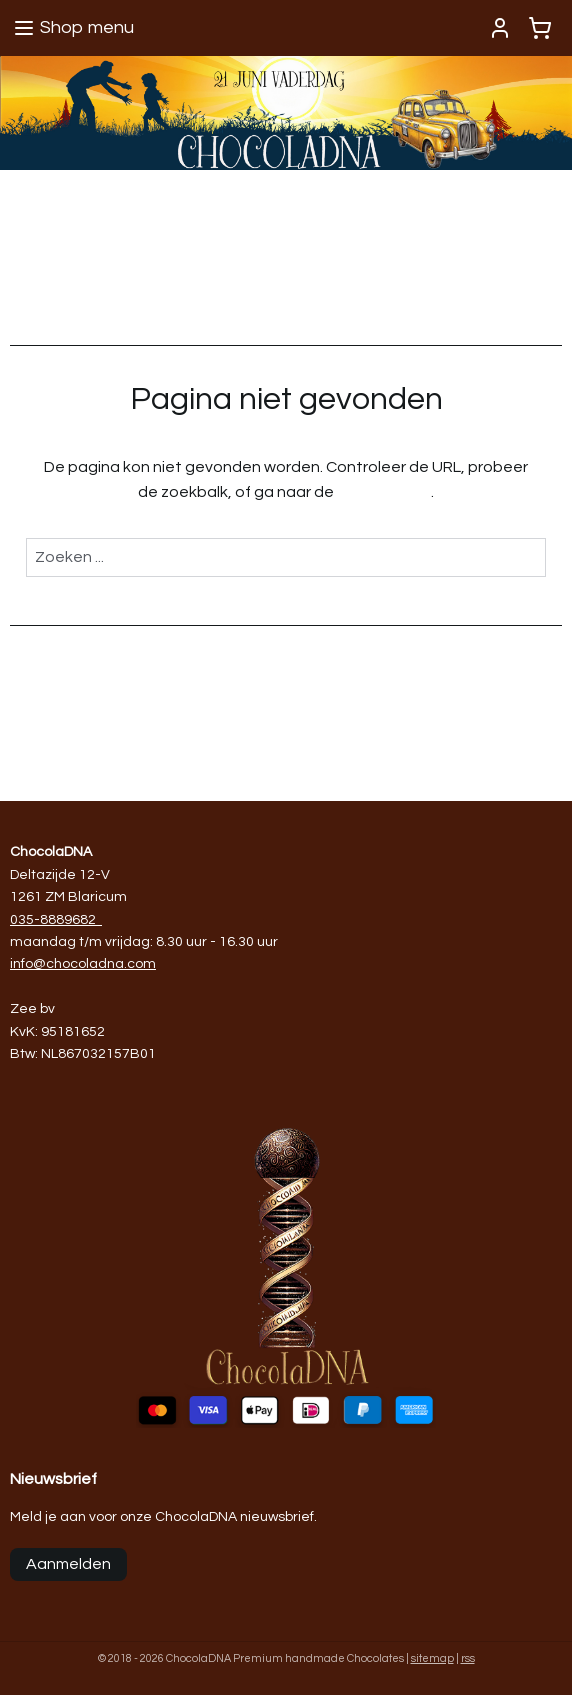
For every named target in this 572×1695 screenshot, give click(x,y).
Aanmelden (68, 1564)
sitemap (432, 1658)
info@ (28, 964)
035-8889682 (53, 920)
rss (468, 1658)
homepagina (384, 493)
